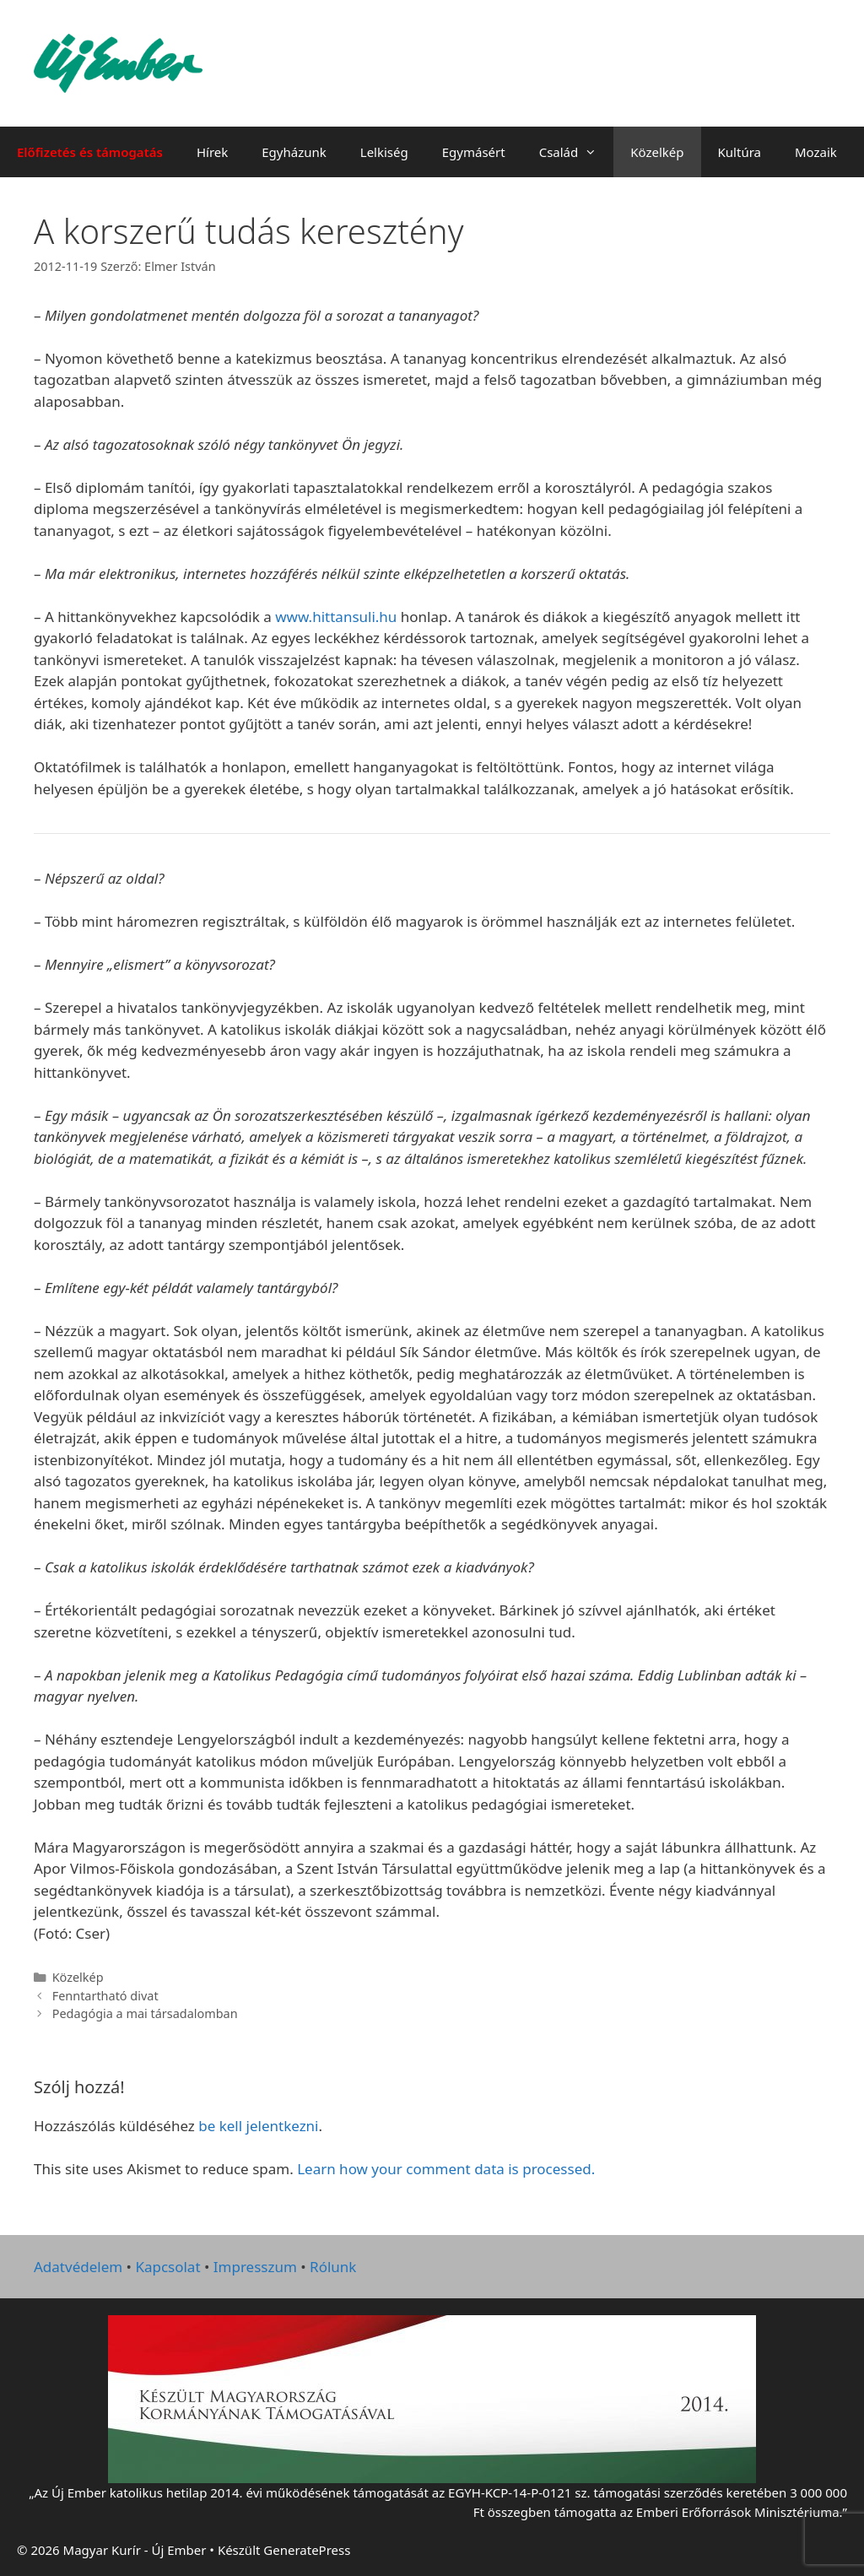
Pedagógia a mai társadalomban (145, 2013)
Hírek (212, 151)
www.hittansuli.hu (336, 616)
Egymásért (473, 151)
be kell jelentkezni (258, 2125)
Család (576, 152)
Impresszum (255, 2266)
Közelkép (656, 151)
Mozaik (816, 151)
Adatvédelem (78, 2266)
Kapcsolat (167, 2266)
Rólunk (333, 2266)
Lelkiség (384, 151)
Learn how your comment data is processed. (446, 2168)
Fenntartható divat (105, 1996)
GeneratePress (306, 2549)
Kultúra (739, 151)
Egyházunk (294, 151)
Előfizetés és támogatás (90, 151)
